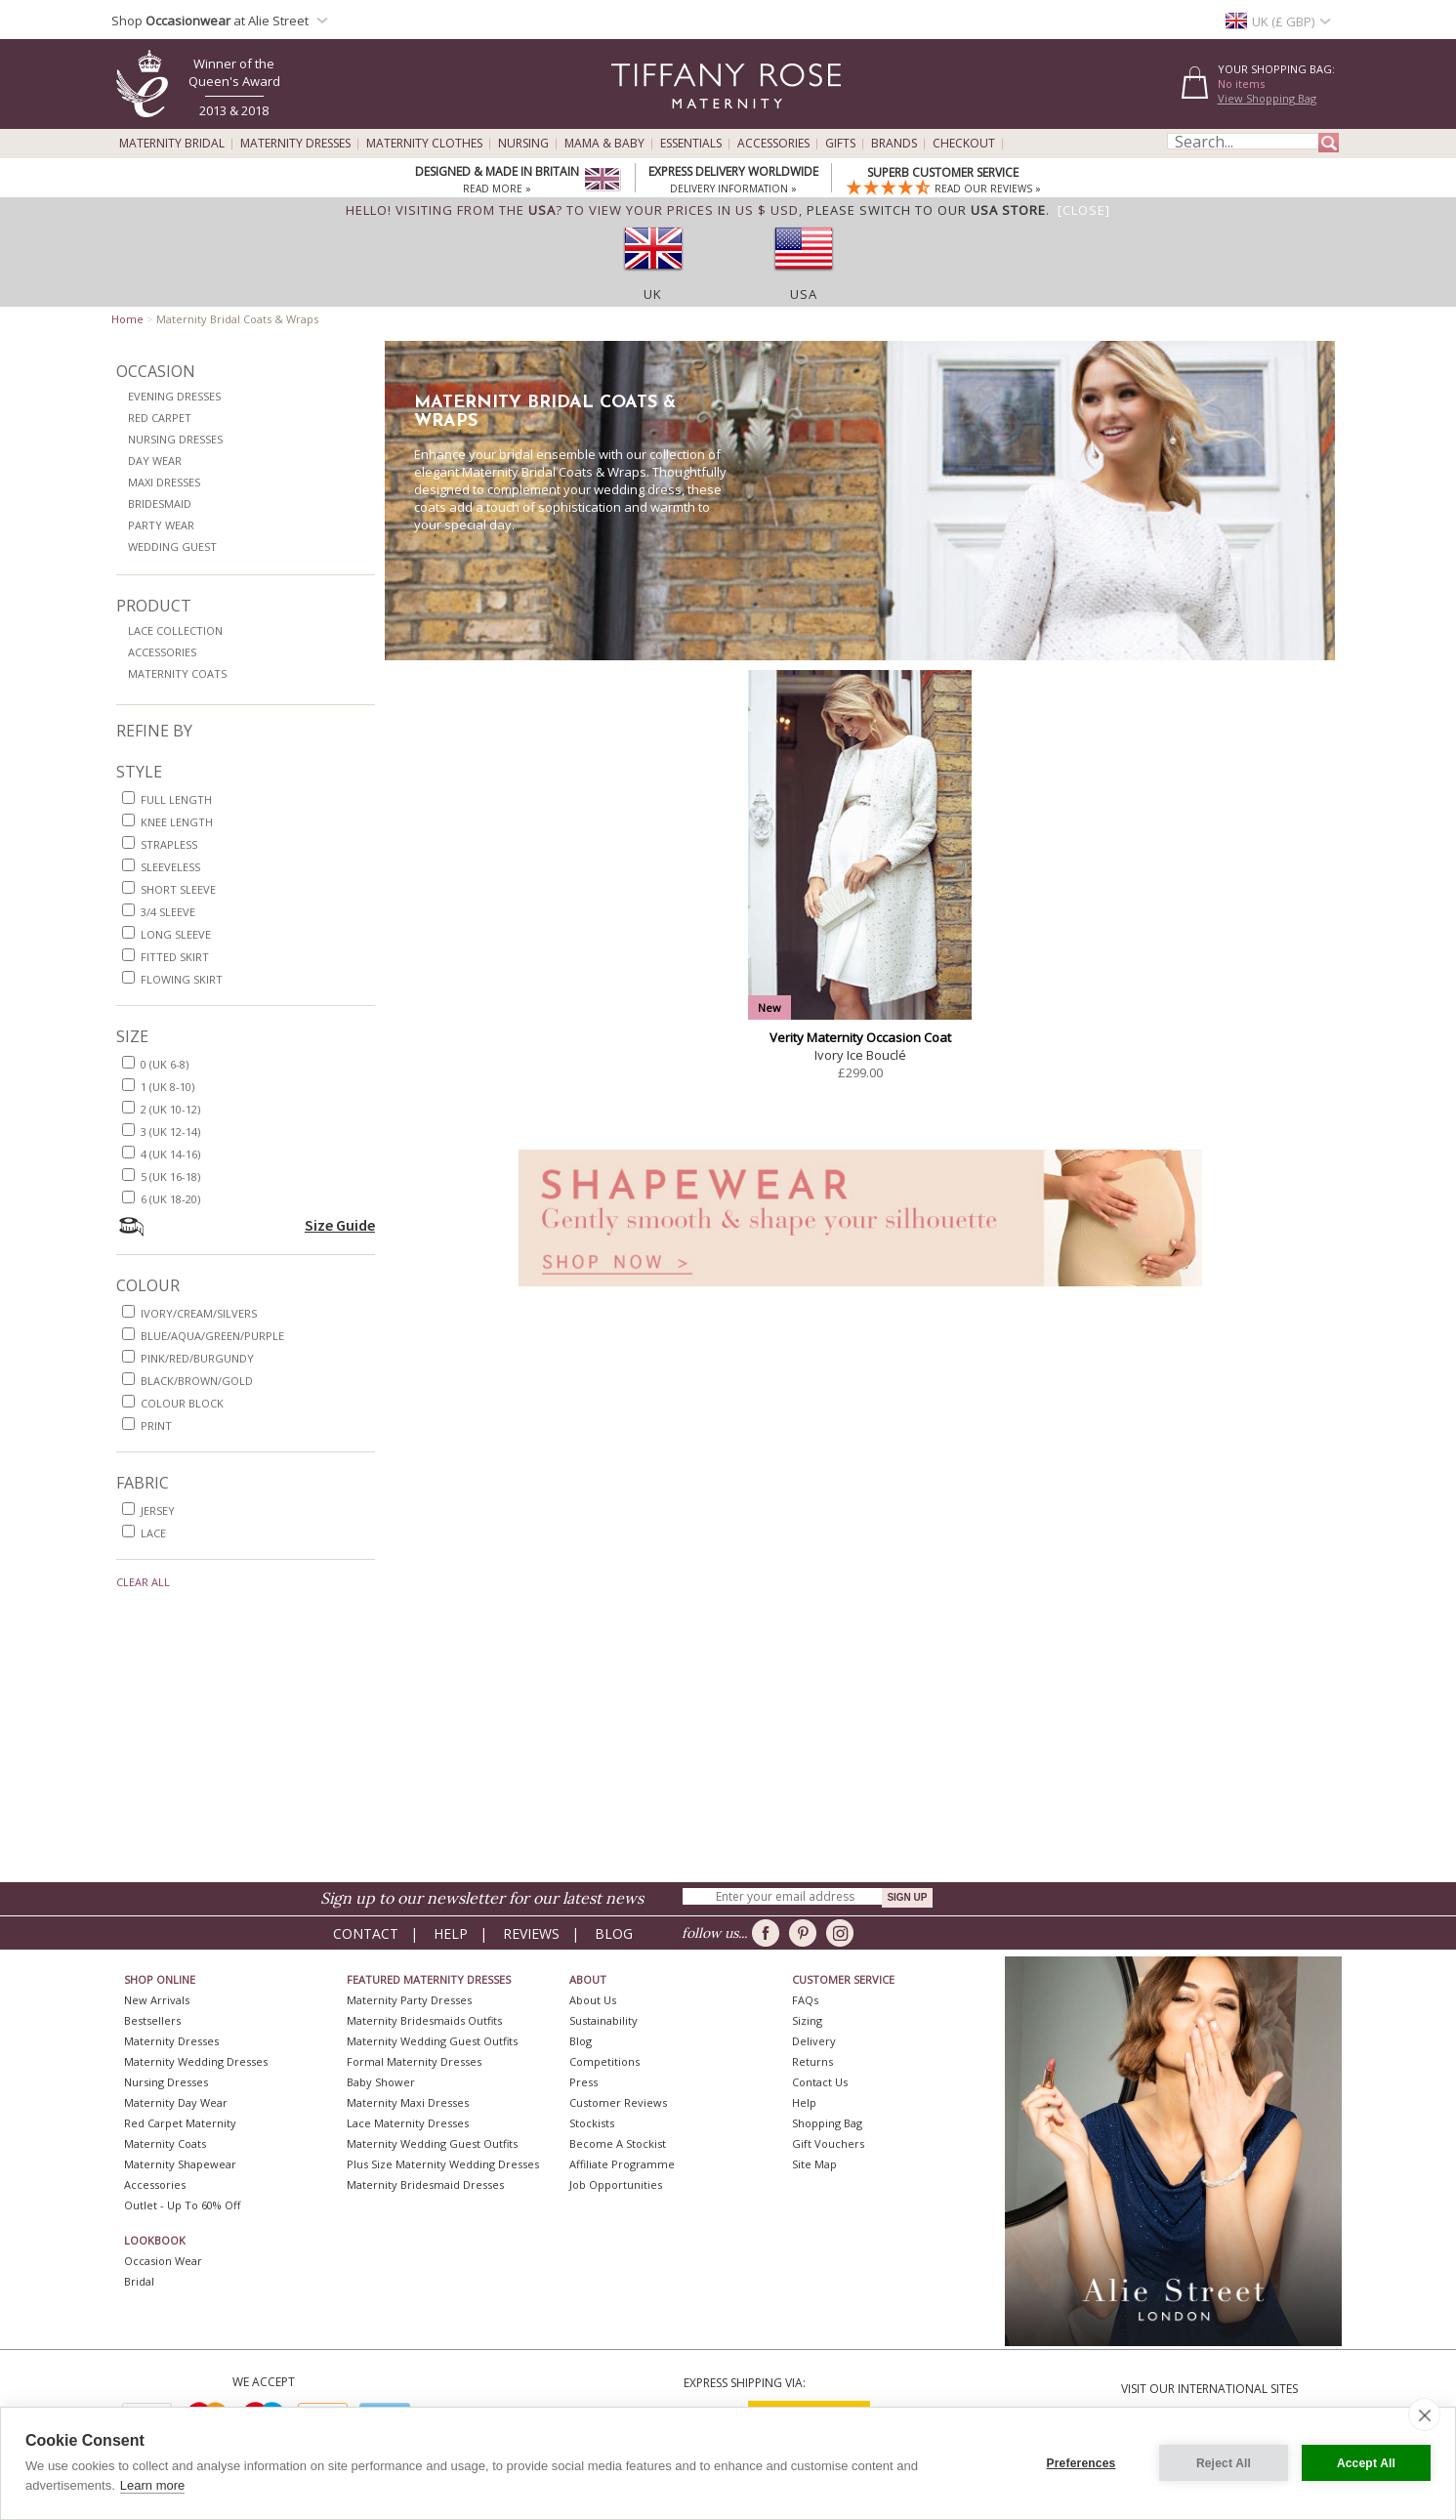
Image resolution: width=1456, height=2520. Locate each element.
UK (653, 294)
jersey (158, 1510)
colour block (182, 1403)
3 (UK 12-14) (170, 1131)
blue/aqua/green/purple (212, 1335)
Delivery (814, 2041)
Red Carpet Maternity (180, 2123)
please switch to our (926, 210)
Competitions (604, 2061)
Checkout (964, 143)
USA (803, 294)
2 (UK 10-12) (170, 1109)
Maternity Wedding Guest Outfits (432, 2041)
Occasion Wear (163, 2260)
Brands (894, 143)
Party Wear (161, 525)
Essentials (691, 143)
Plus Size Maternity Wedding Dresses (443, 2164)
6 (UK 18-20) (170, 1199)
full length (176, 799)
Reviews (531, 1933)
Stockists (591, 2123)
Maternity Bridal (172, 143)
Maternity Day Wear (176, 2102)
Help (451, 1933)
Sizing (807, 2020)
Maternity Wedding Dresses (196, 2061)
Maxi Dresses (164, 482)
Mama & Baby (604, 143)
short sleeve (178, 889)
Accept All (1366, 2463)
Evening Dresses (174, 396)
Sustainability (603, 2020)
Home (127, 319)
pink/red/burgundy (197, 1358)
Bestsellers (152, 2020)
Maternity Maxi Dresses (408, 2102)
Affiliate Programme (622, 2164)
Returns (812, 2061)
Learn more (152, 2485)
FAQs (805, 2000)
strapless (169, 844)
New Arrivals (156, 2000)
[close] (1424, 2414)
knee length (177, 822)
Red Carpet (159, 417)
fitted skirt (175, 956)
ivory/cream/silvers (199, 1313)
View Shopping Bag (1267, 98)
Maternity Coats (177, 673)
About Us (592, 2000)
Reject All (1223, 2463)
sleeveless (170, 867)
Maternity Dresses (295, 143)
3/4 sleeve (168, 911)
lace (153, 1533)
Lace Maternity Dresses (408, 2123)
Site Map (814, 2164)
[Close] (1084, 210)
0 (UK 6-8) (164, 1064)
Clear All (143, 1582)
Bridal (139, 2281)
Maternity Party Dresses (409, 2000)
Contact (365, 1933)
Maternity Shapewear (180, 2164)
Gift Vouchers (828, 2143)
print (156, 1425)
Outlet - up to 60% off (182, 2205)
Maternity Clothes (424, 143)
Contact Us (820, 2082)
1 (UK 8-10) (167, 1086)
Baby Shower (381, 2082)
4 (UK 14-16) (170, 1154)
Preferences (1081, 2463)
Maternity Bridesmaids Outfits (424, 2020)
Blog (614, 1933)
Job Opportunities (615, 2184)
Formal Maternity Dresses (414, 2061)
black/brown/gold (197, 1380)
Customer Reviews (618, 2102)
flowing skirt (182, 979)
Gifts (840, 143)
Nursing (523, 143)
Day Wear (155, 460)
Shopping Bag (827, 2123)
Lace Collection (175, 630)
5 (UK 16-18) (170, 1176)
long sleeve (176, 934)
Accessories (773, 143)
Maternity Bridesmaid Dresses (425, 2184)
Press (583, 2082)
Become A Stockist (617, 2143)
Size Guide (340, 1225)
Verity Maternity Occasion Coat (860, 1037)
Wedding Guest (172, 546)
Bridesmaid (159, 503)
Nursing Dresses (175, 439)
